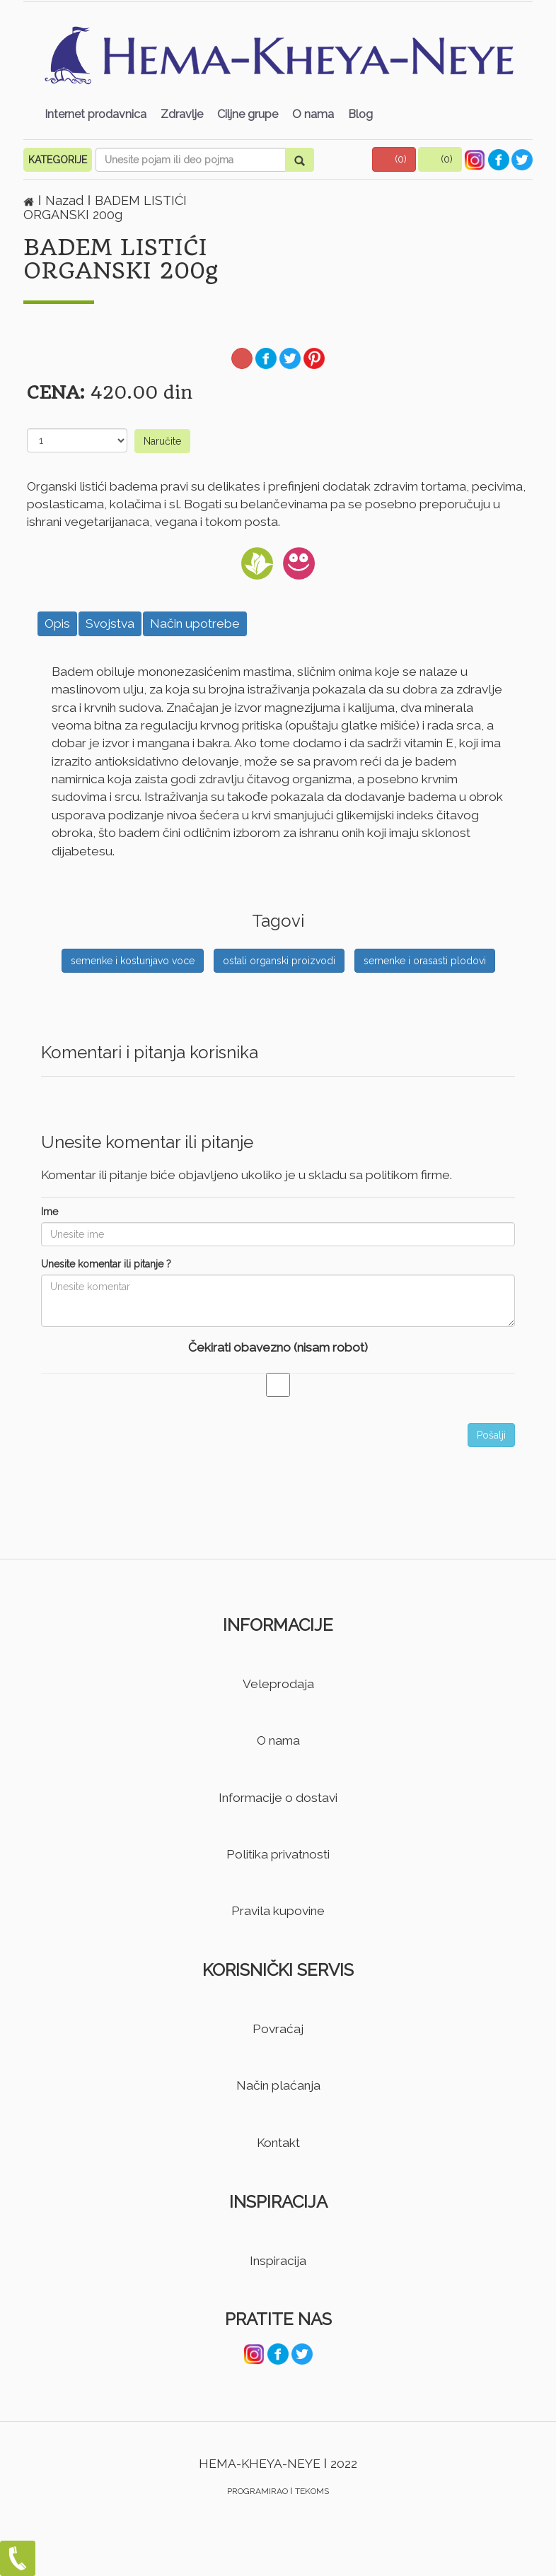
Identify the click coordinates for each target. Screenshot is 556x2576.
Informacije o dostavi (278, 1798)
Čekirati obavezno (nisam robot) (278, 1347)
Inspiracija (278, 2261)
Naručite (162, 441)
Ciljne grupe (247, 114)
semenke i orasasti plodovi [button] (425, 960)
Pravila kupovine (278, 1911)
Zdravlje (182, 114)
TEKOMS (312, 2491)
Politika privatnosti (278, 1854)
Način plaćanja (278, 2085)
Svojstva (110, 623)
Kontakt (278, 2143)
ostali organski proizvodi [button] (279, 960)
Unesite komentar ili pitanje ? (106, 1264)
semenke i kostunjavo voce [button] (133, 960)
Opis (57, 623)
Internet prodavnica (95, 114)
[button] (394, 159)
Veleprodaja (278, 1684)
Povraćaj (278, 2029)
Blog (360, 114)
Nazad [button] (66, 200)
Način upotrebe (195, 623)
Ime (49, 1211)
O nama (313, 114)
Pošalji (491, 1435)
